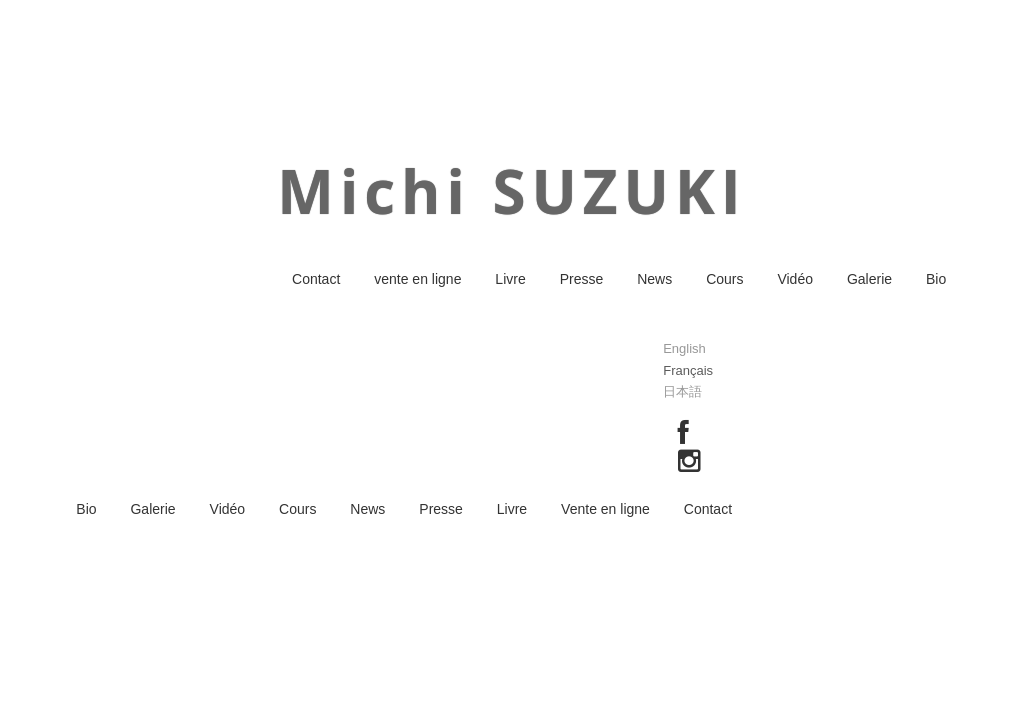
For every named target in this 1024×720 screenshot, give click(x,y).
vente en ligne (417, 279)
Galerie (869, 279)
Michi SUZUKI (511, 191)
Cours (724, 279)
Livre (510, 279)
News (654, 279)
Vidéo (795, 279)
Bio (936, 279)
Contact (316, 279)
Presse (582, 279)
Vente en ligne (605, 509)
